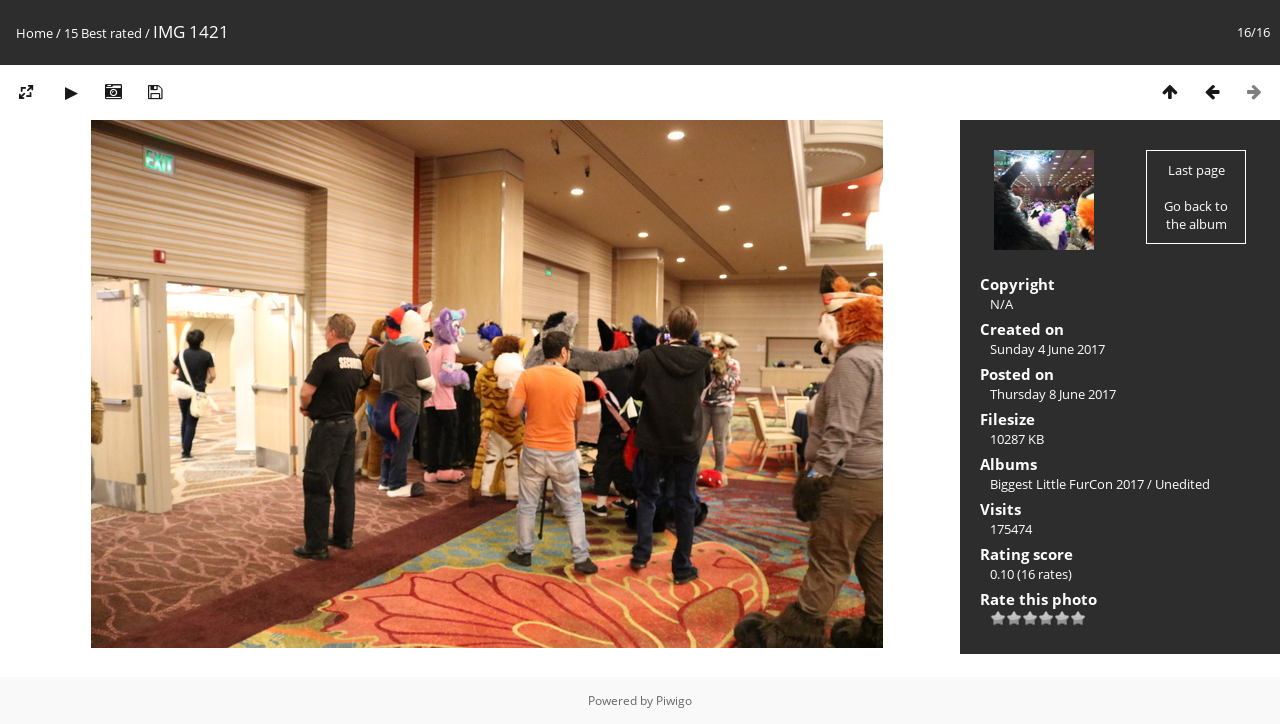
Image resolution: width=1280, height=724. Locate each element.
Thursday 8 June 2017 (1053, 394)
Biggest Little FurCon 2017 (1067, 484)
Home (34, 33)
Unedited (1182, 484)
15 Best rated (103, 33)
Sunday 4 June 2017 (1047, 349)
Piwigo (674, 700)
